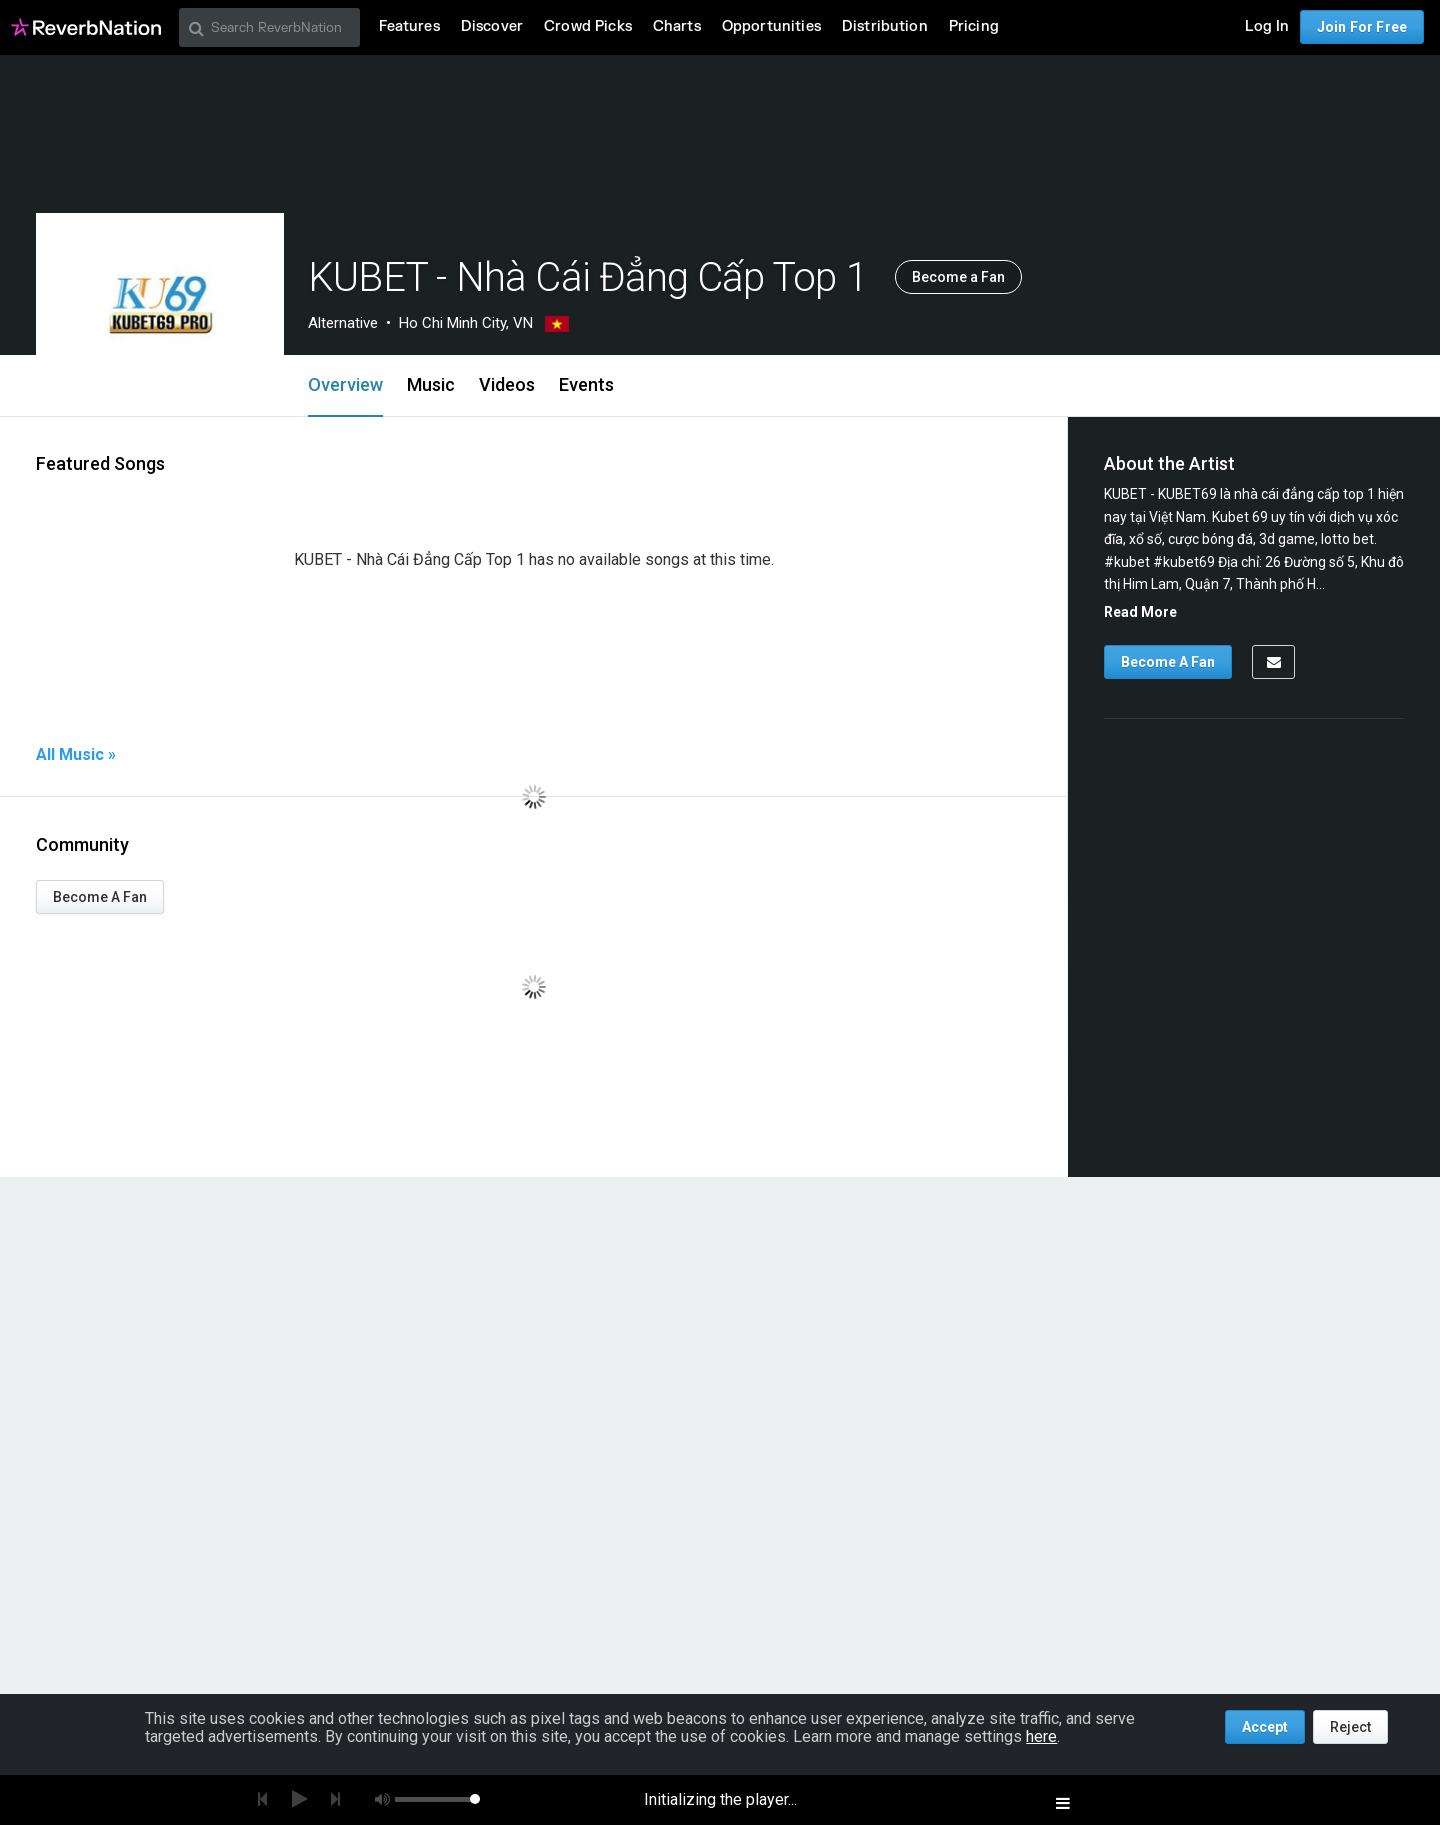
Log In (1267, 26)
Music (431, 384)
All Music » (76, 755)
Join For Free (1362, 27)
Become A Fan (100, 897)
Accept (1265, 1727)
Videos (507, 384)
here (1041, 1736)
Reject (1350, 1727)
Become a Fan (958, 277)
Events (586, 384)
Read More (1140, 612)
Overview (345, 384)
